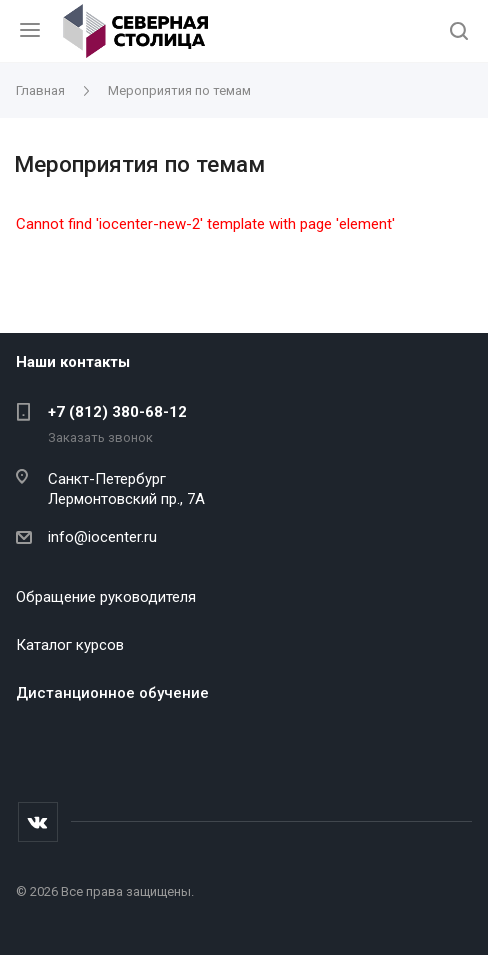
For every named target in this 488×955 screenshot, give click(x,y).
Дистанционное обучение (112, 693)
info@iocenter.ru (102, 537)
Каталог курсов (70, 645)
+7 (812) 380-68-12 (117, 412)
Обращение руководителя (106, 597)
